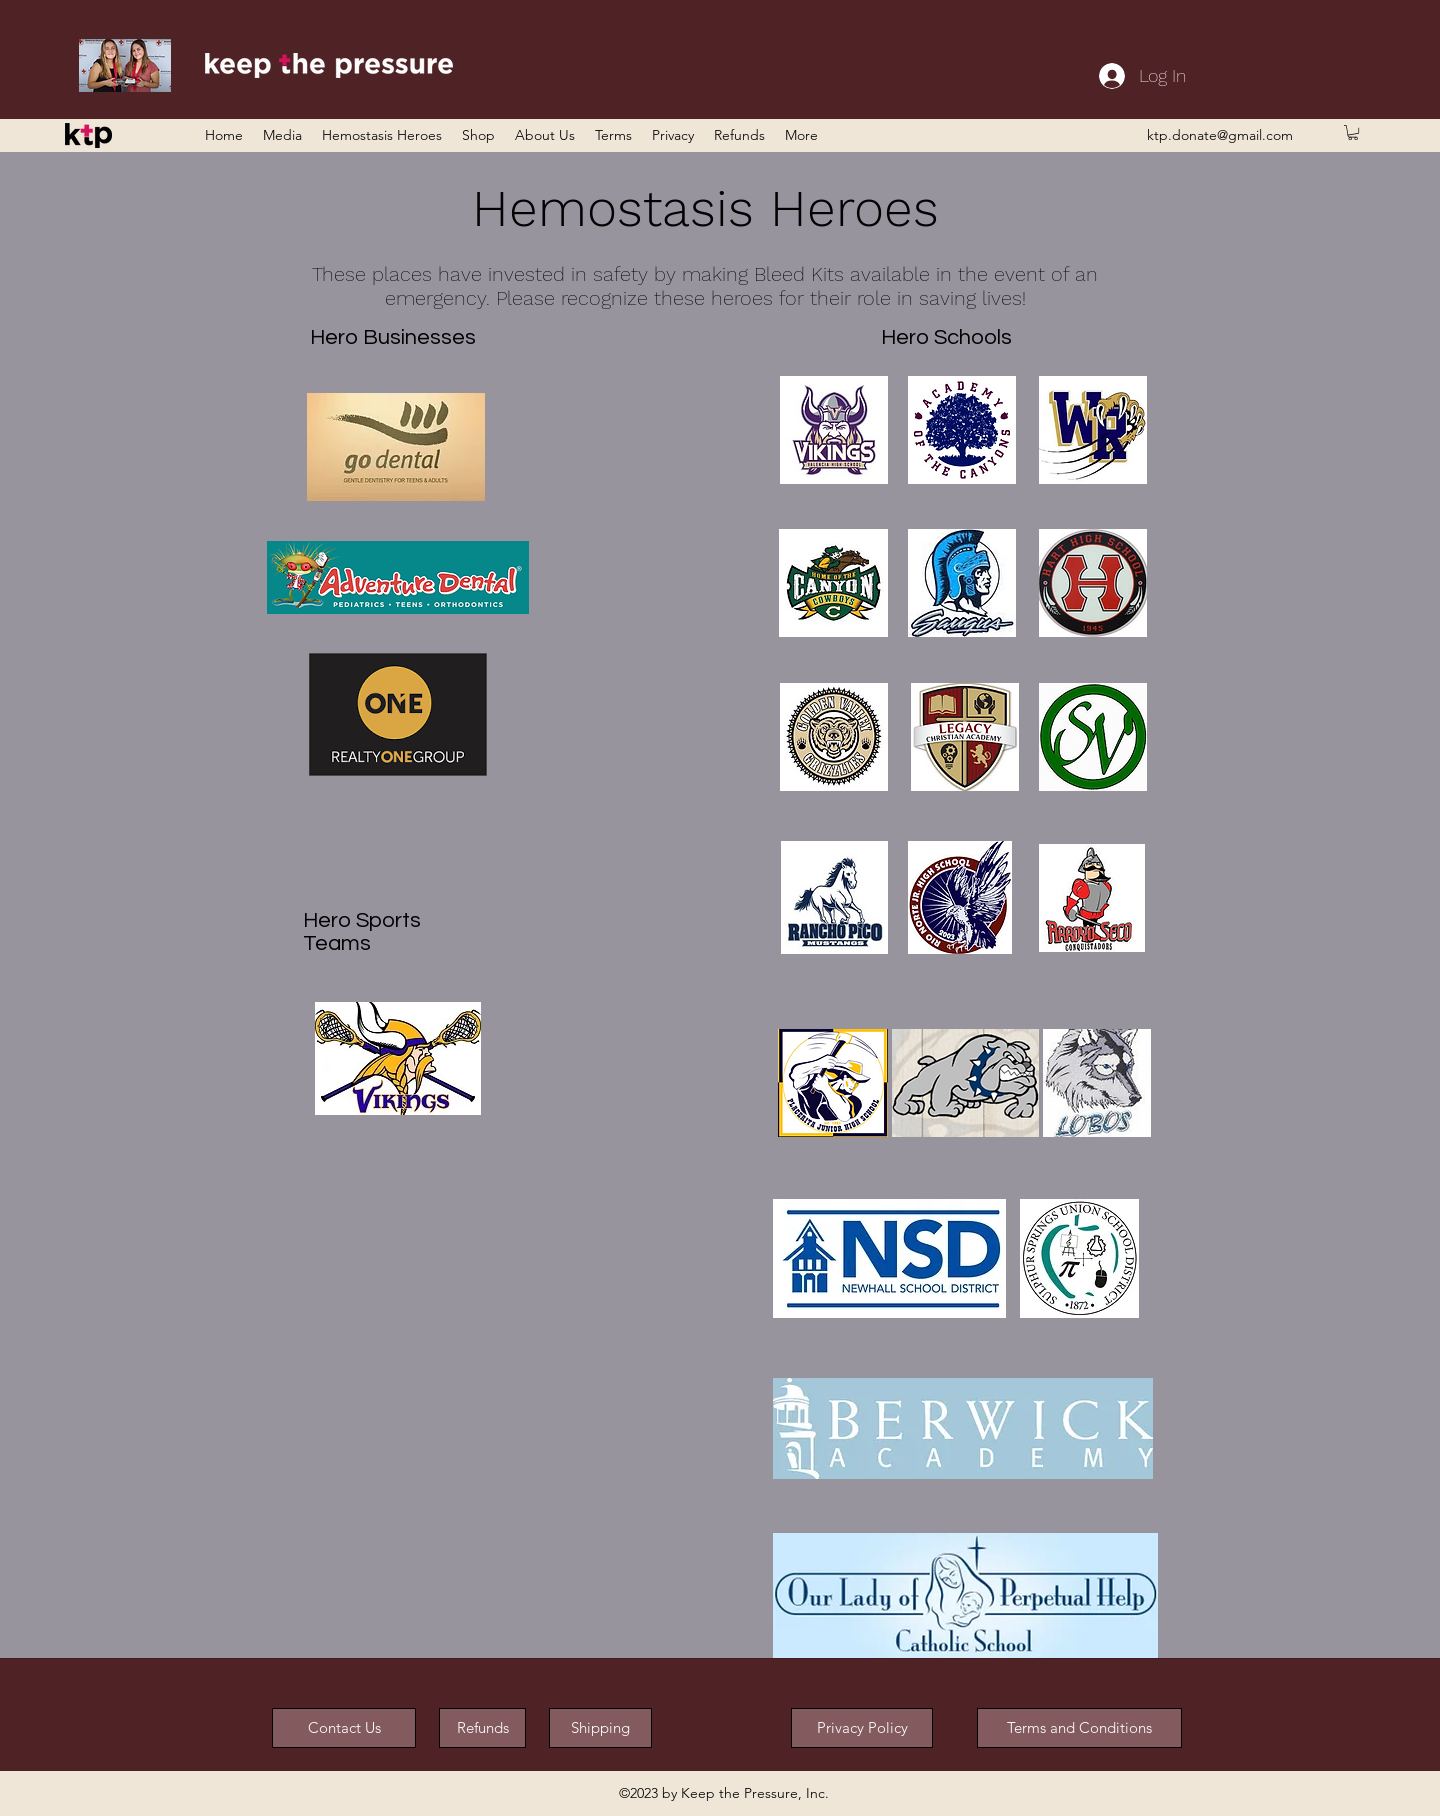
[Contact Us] (344, 1728)
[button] (1353, 132)
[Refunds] (482, 1728)
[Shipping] (600, 1728)
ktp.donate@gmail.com (1220, 135)
